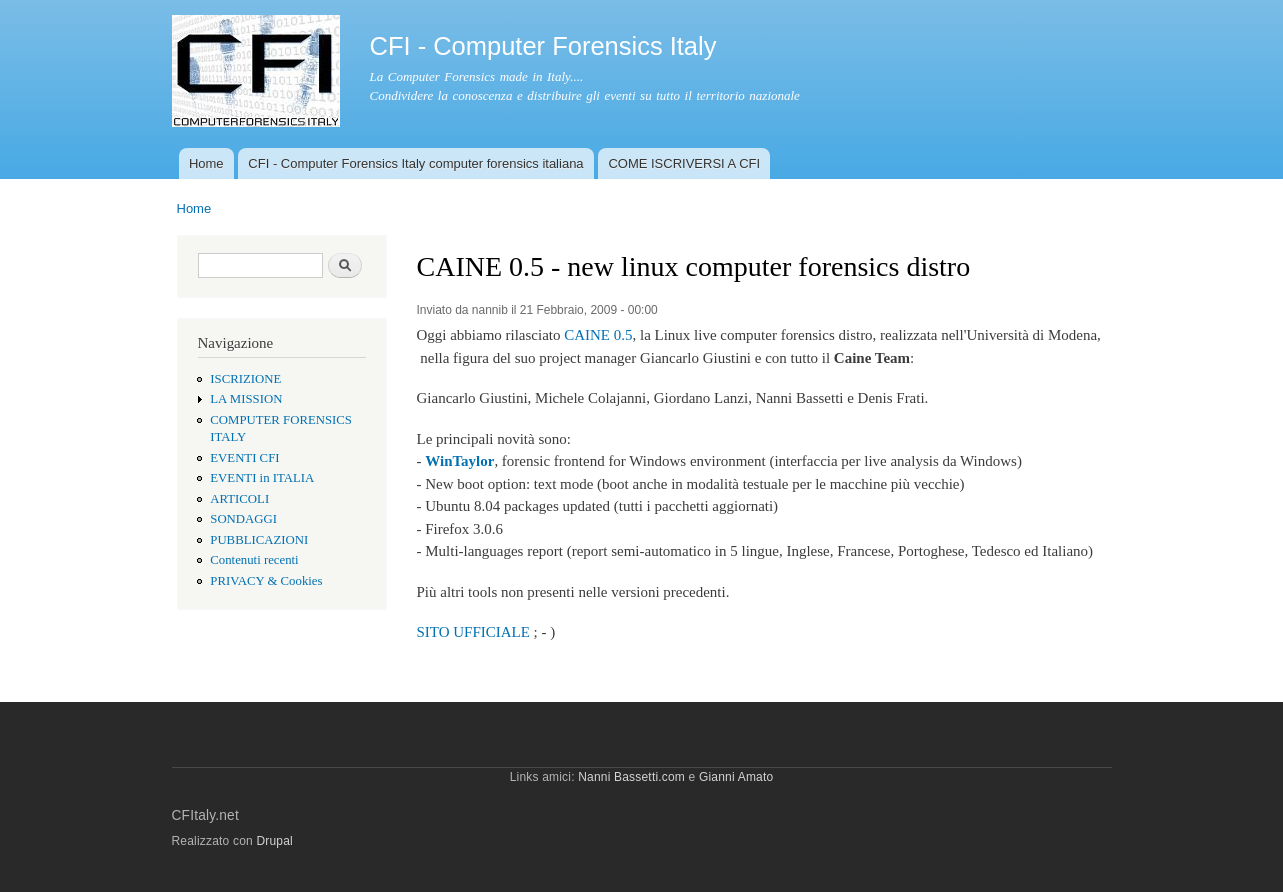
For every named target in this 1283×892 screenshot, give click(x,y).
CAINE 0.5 (598, 335)
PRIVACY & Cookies (266, 581)
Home (206, 163)
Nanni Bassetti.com (631, 777)
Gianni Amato (736, 777)
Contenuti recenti (254, 560)
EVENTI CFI (244, 458)
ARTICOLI (239, 499)
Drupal (274, 841)
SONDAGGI (243, 519)
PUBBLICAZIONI (259, 540)
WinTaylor (459, 461)
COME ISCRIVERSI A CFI (684, 163)
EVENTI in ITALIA (262, 478)
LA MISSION (246, 399)
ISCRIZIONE (245, 379)
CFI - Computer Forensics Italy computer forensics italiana (415, 163)
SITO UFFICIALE (473, 632)
